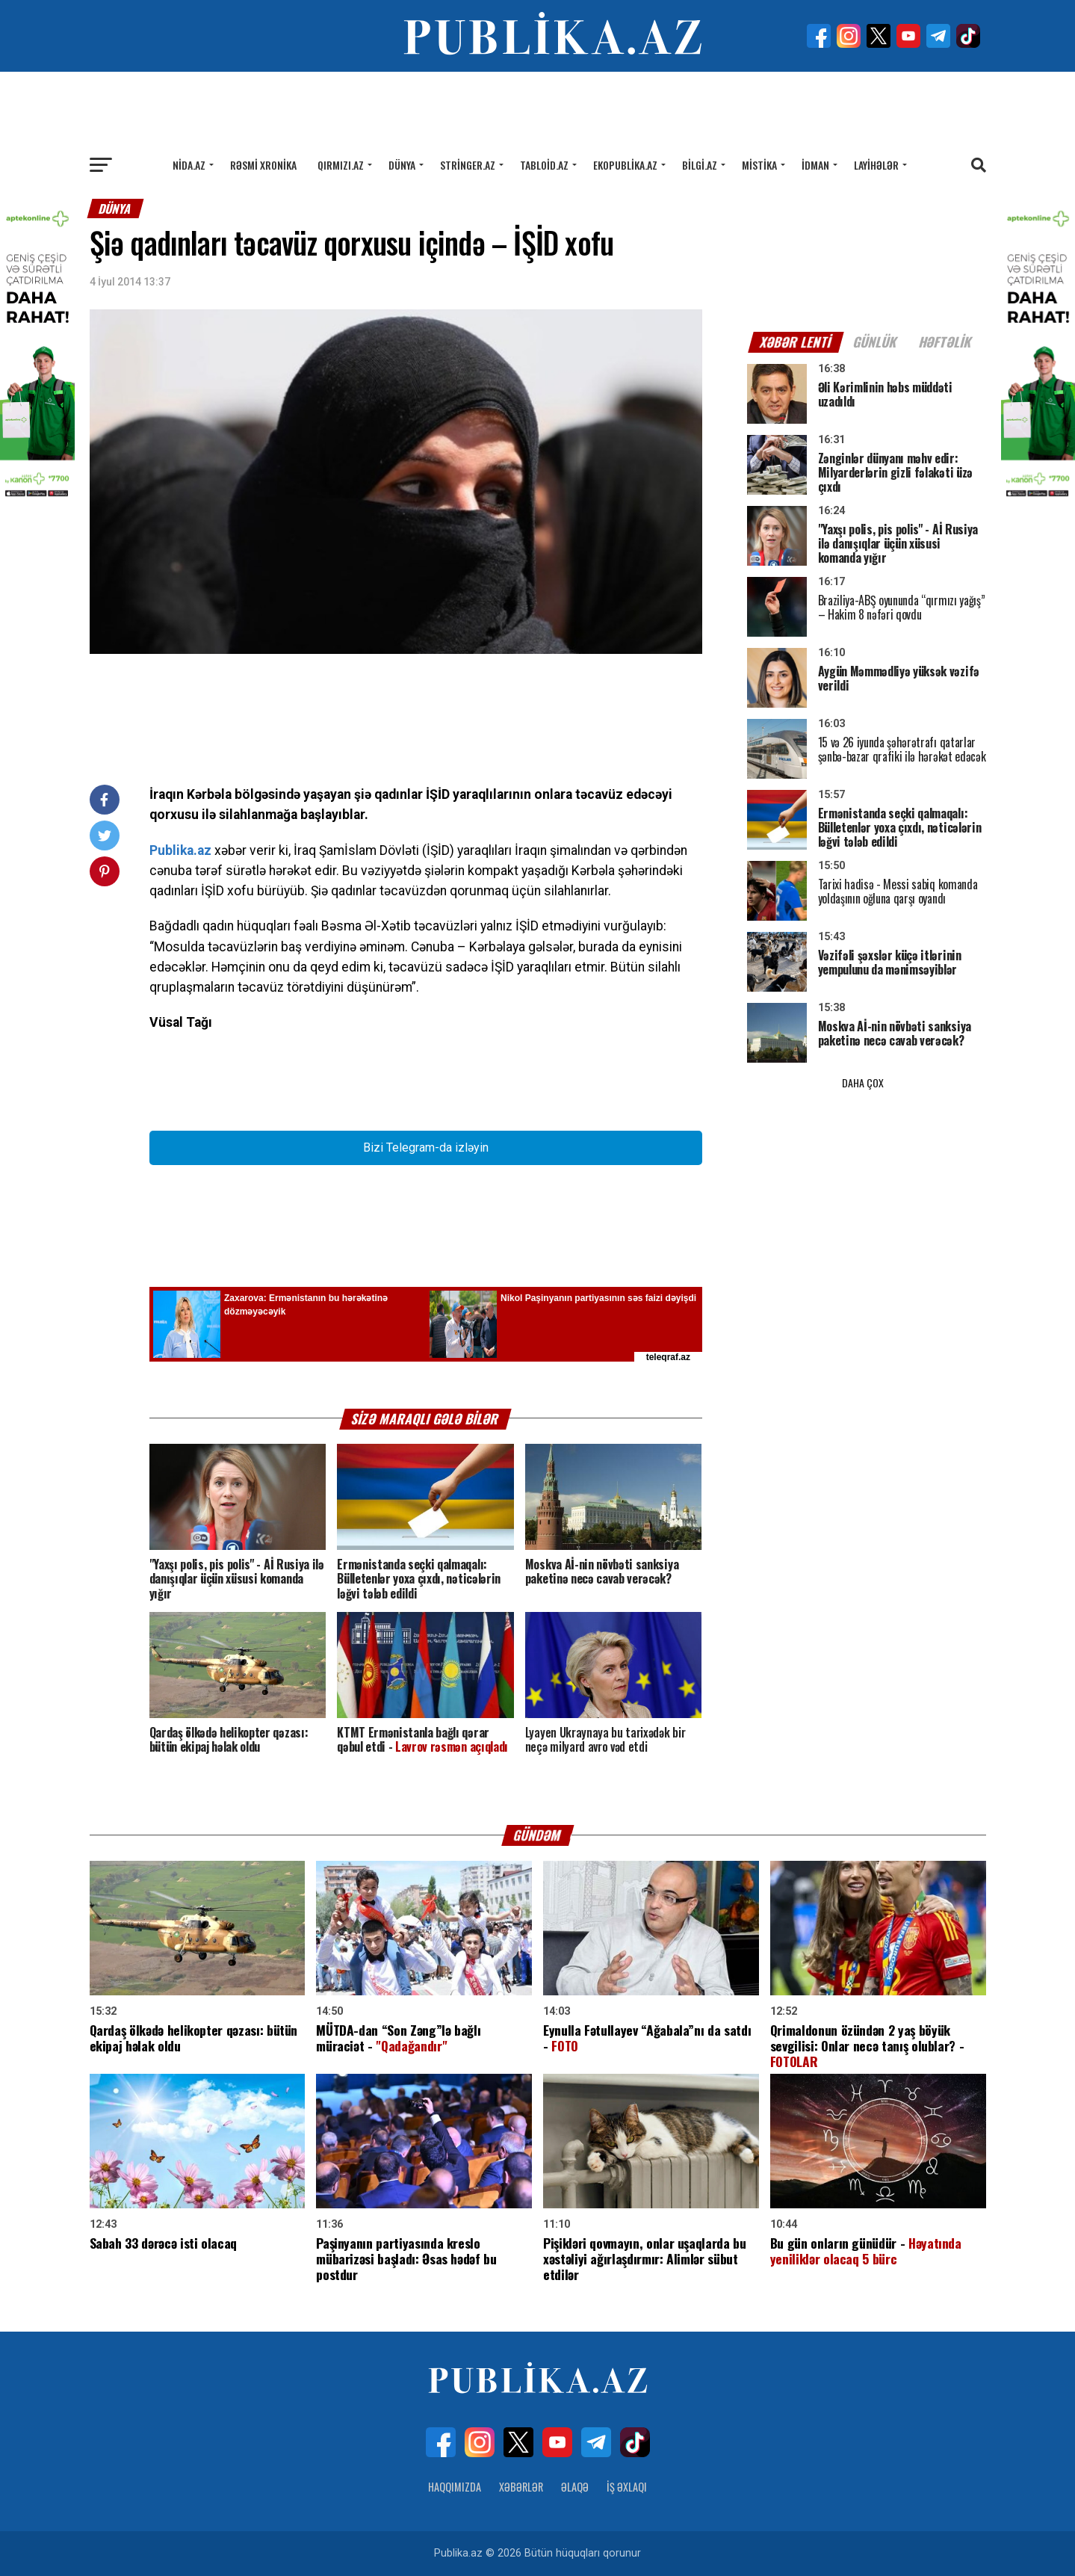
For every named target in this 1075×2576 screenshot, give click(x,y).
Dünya (401, 165)
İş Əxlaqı (627, 2487)
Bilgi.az (699, 165)
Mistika (759, 165)
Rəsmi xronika (263, 165)
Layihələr (876, 165)
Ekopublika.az (625, 165)
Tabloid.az (544, 165)
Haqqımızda (454, 2487)
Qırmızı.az (340, 165)
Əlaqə (575, 2487)
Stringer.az (467, 165)
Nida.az (189, 165)
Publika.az (180, 850)
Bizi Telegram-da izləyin (426, 1147)
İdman (815, 165)
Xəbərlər (521, 2487)
